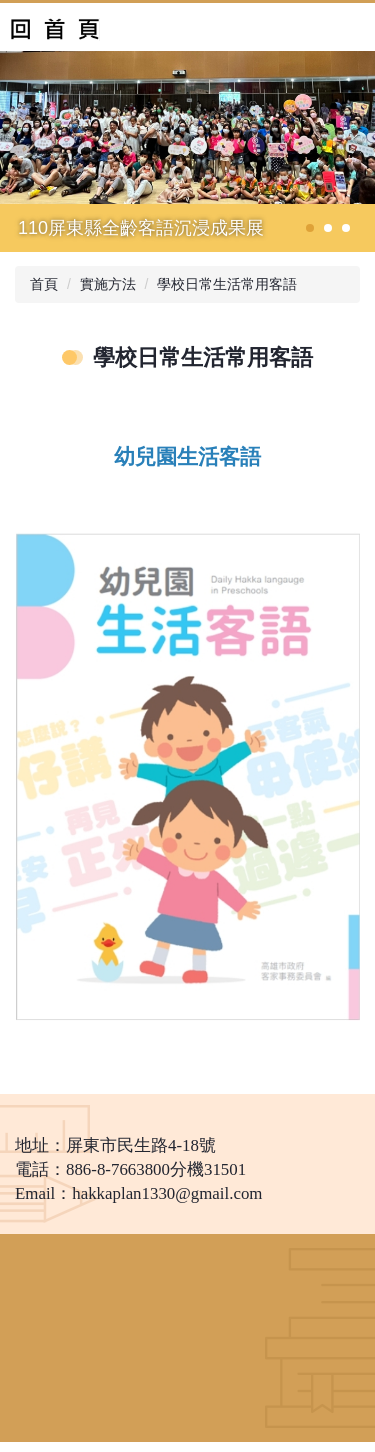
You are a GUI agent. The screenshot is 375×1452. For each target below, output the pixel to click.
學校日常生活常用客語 (227, 284)
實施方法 (108, 284)
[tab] (310, 228)
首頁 (44, 284)
